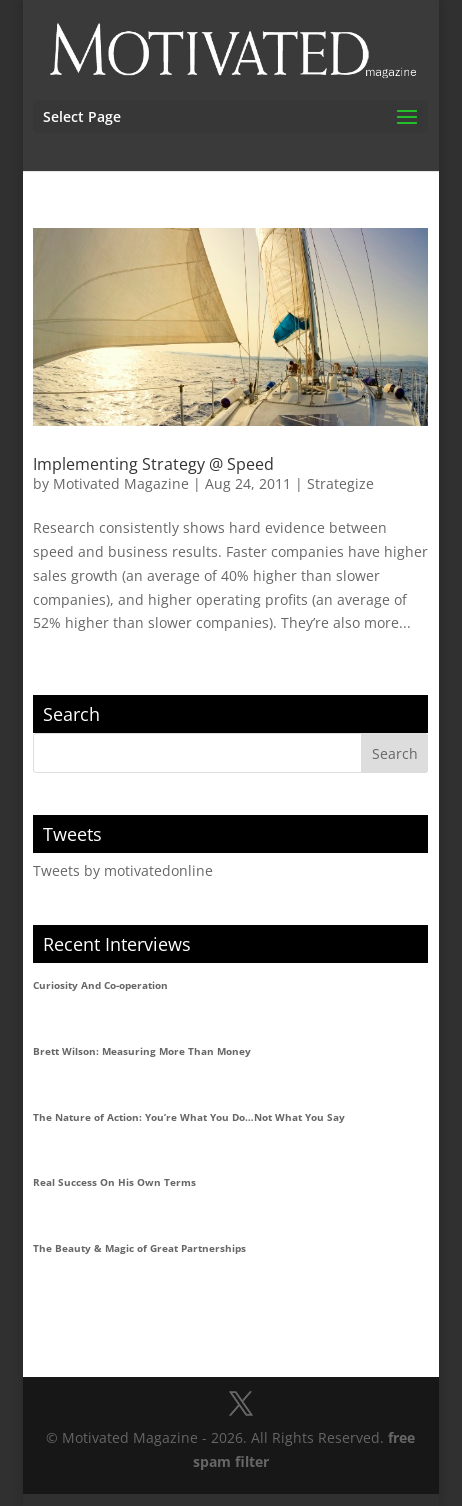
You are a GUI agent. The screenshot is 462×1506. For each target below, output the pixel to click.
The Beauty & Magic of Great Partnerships (139, 1248)
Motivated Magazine (121, 483)
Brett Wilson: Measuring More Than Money (142, 1051)
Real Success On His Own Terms (114, 1182)
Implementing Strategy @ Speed (153, 464)
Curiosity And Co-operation (100, 985)
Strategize (340, 483)
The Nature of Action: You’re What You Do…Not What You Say (189, 1117)
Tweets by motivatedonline (123, 870)
